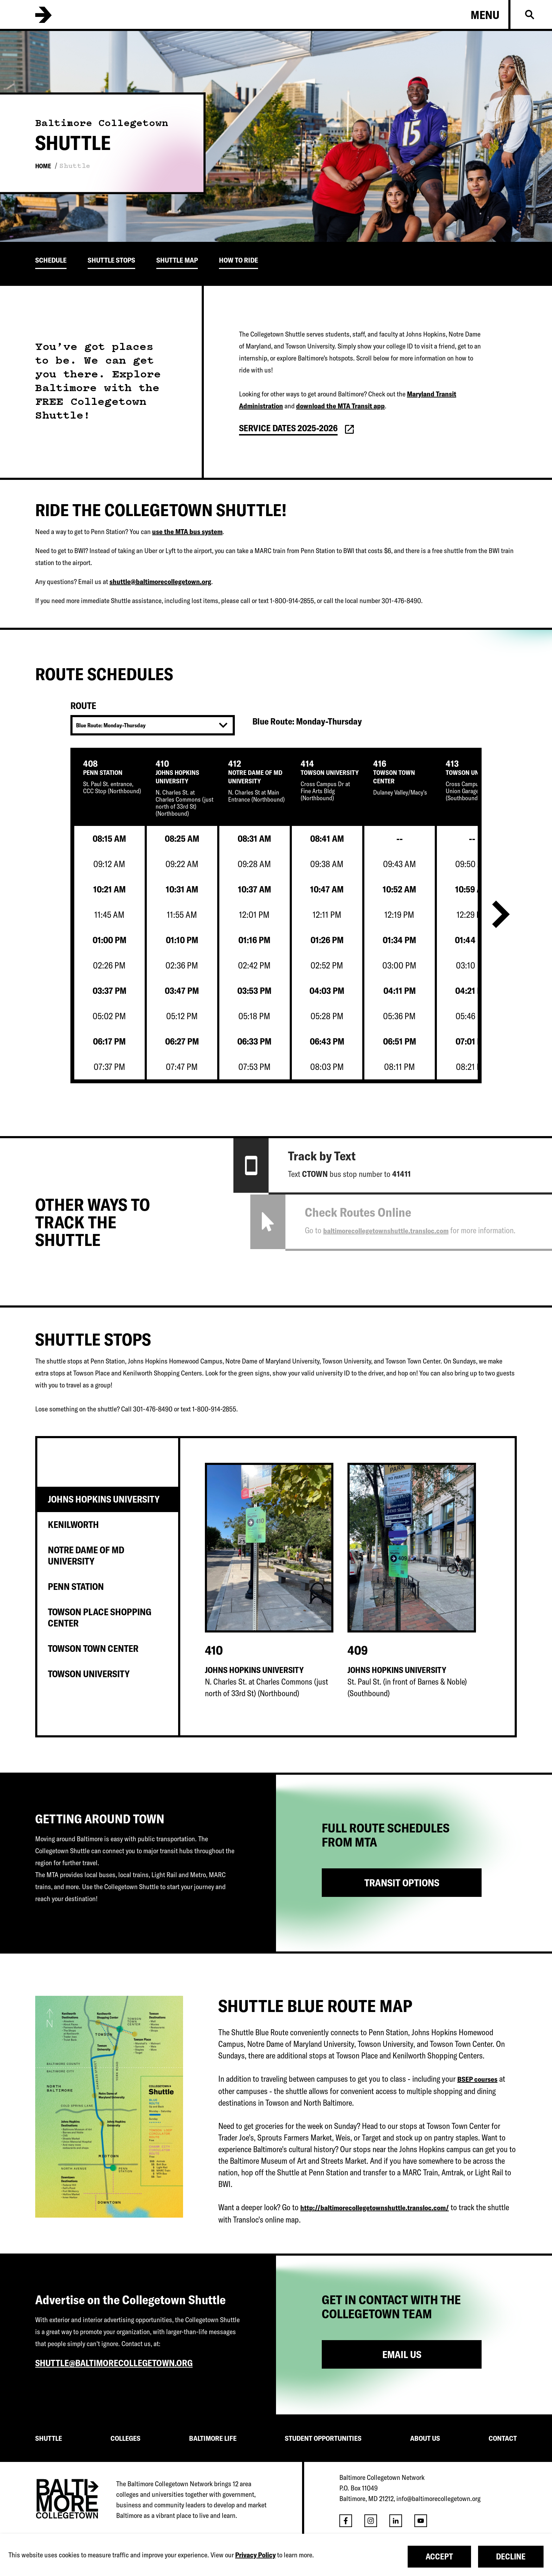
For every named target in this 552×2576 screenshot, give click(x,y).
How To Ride (238, 260)
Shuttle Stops (111, 260)
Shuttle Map (177, 260)
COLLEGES (125, 2438)
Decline (511, 2556)
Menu (485, 15)
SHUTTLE (48, 2438)
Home (43, 166)
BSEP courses (477, 2079)
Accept (439, 2556)
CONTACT (503, 2438)
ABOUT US (425, 2438)
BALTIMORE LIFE (213, 2438)
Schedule (51, 260)
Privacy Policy (255, 2554)
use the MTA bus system (187, 531)
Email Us (401, 2354)
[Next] (501, 916)
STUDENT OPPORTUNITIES (323, 2438)
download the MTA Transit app (340, 405)
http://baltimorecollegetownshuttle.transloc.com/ (374, 2207)
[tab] (107, 1499)
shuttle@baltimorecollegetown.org (160, 581)
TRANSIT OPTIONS (401, 1882)
